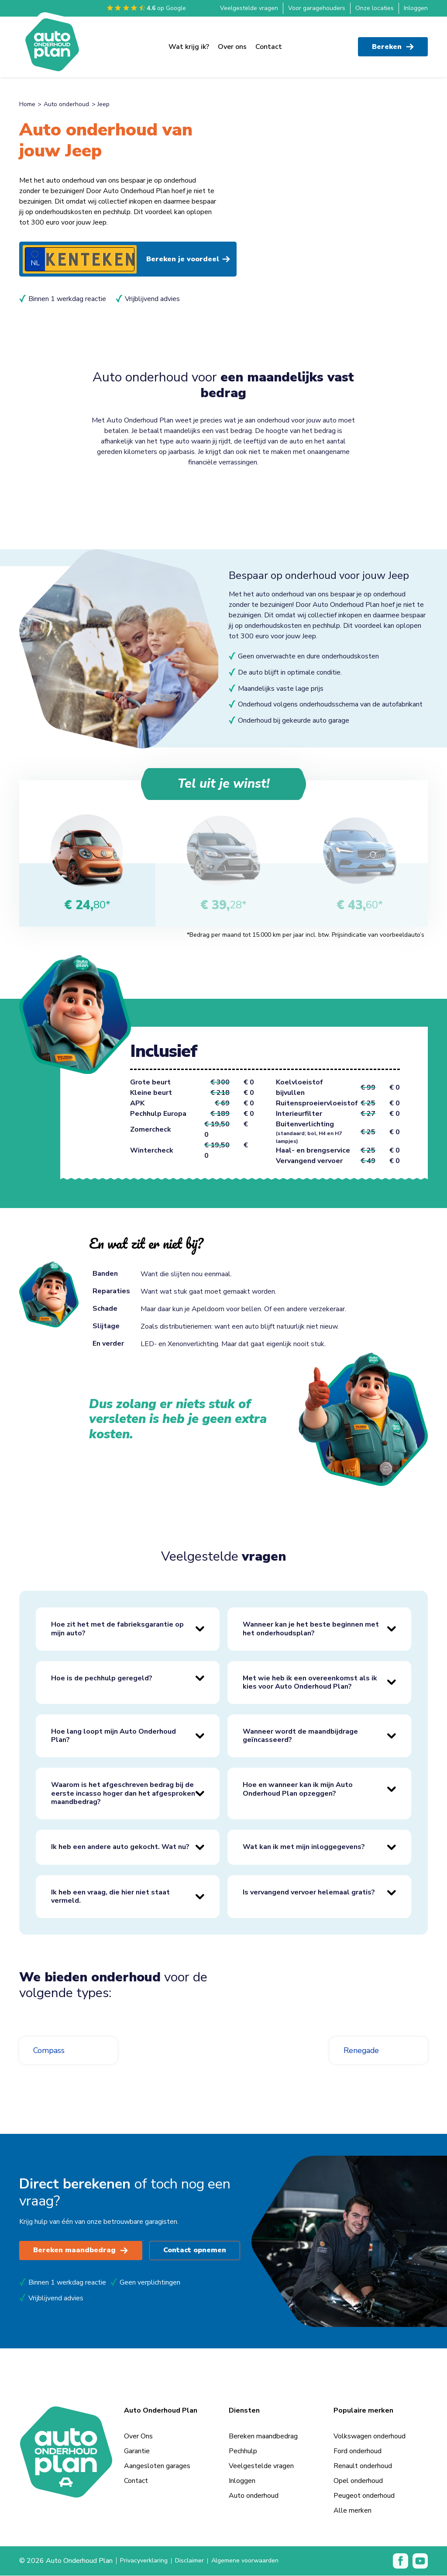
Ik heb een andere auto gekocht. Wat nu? (120, 1847)
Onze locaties (374, 8)
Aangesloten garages (157, 2466)
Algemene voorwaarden (256, 2561)
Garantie (137, 2451)
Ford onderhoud (358, 2451)
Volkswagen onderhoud (370, 2436)
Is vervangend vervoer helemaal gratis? (309, 1892)
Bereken (393, 44)
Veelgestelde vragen (249, 8)
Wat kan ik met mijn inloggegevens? (304, 1847)
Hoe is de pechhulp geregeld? (101, 1678)
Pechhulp (243, 2451)
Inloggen (416, 8)
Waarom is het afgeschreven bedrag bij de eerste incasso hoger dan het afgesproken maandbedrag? (123, 1793)
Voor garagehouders (316, 8)
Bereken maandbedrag (81, 2251)
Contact (268, 44)
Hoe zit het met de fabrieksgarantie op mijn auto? (117, 1629)
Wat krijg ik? (188, 44)
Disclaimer (195, 2561)
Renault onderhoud (363, 2466)
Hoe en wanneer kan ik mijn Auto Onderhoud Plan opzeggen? (298, 1789)
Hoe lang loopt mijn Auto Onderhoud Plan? (113, 1736)
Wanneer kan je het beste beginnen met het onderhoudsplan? (311, 1629)
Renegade (364, 2051)
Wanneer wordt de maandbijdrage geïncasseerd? (300, 1736)
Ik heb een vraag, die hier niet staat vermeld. (110, 1897)
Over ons (232, 44)
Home (27, 104)
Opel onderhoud (358, 2481)
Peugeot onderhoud (364, 2496)
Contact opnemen (195, 2251)
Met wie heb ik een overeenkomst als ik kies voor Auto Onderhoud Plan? (310, 1682)
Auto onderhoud (66, 104)
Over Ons (138, 2436)
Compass (51, 2051)
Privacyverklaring (146, 2561)
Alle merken (352, 2511)
